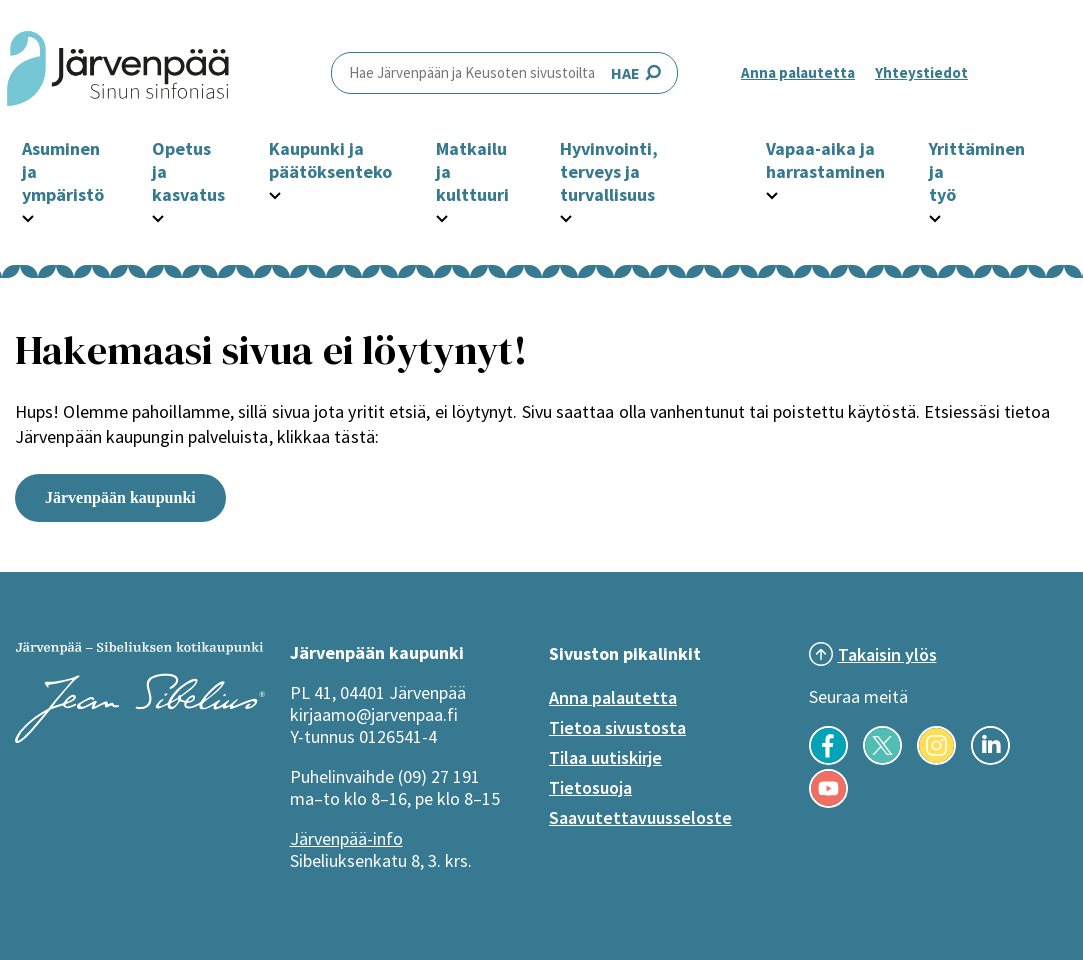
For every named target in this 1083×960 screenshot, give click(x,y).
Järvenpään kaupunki (120, 497)
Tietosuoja (590, 787)
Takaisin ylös (887, 654)
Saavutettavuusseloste (640, 817)
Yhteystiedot (921, 72)
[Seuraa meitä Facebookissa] (828, 759)
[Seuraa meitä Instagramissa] (936, 759)
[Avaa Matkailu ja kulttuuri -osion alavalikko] (442, 216)
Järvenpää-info (346, 838)
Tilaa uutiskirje (605, 757)
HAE (504, 72)
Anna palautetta (798, 72)
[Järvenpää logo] (140, 737)
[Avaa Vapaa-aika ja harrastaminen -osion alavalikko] (772, 193)
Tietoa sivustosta (617, 727)
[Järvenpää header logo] (118, 73)
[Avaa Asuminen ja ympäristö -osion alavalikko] (28, 216)
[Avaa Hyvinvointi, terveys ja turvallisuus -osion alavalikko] (566, 216)
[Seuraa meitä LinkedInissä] (990, 759)
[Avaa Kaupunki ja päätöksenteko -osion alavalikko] (275, 193)
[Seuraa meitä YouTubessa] (828, 802)
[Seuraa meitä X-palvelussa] (882, 759)
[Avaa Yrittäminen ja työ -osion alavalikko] (935, 216)
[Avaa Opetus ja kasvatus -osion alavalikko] (158, 216)
